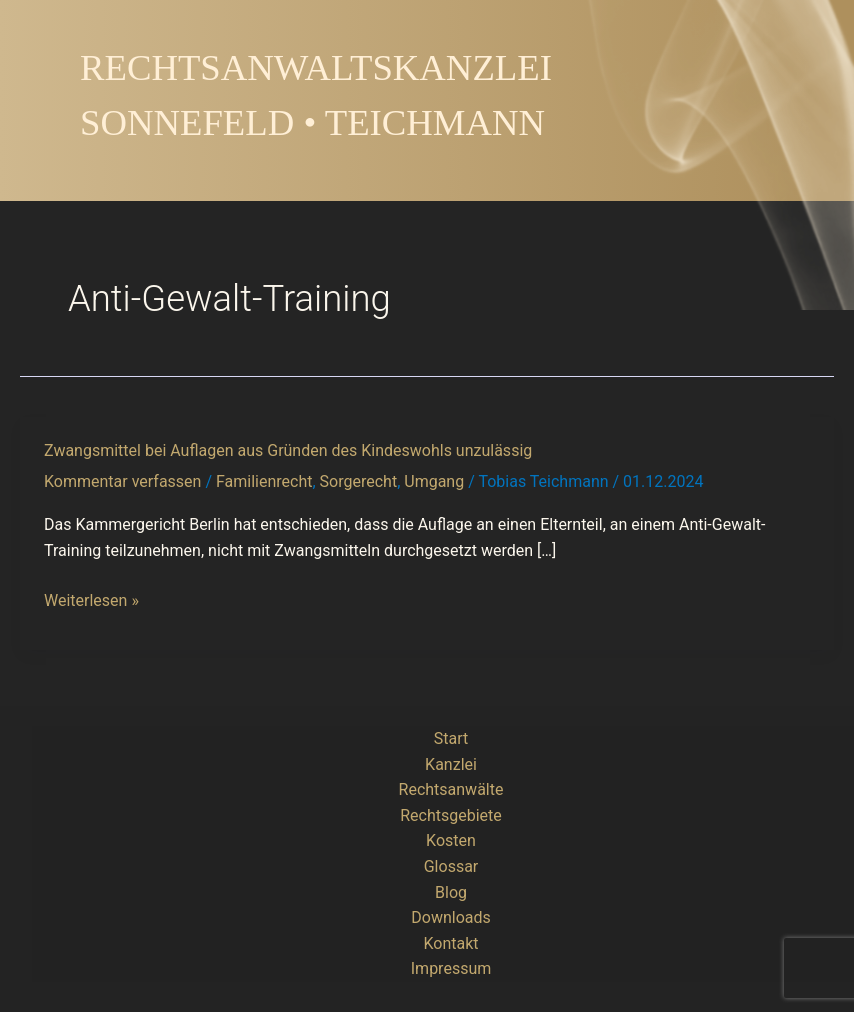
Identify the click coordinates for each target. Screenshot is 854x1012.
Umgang (434, 481)
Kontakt (450, 943)
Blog (451, 892)
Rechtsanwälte (451, 789)
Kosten (451, 840)
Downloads (450, 917)
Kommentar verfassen (122, 481)
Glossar (451, 866)
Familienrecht (264, 481)
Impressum (451, 968)
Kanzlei (451, 764)
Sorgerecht (359, 481)
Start (451, 738)
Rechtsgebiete (451, 815)
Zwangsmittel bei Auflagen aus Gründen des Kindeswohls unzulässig (288, 450)
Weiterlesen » (91, 601)
